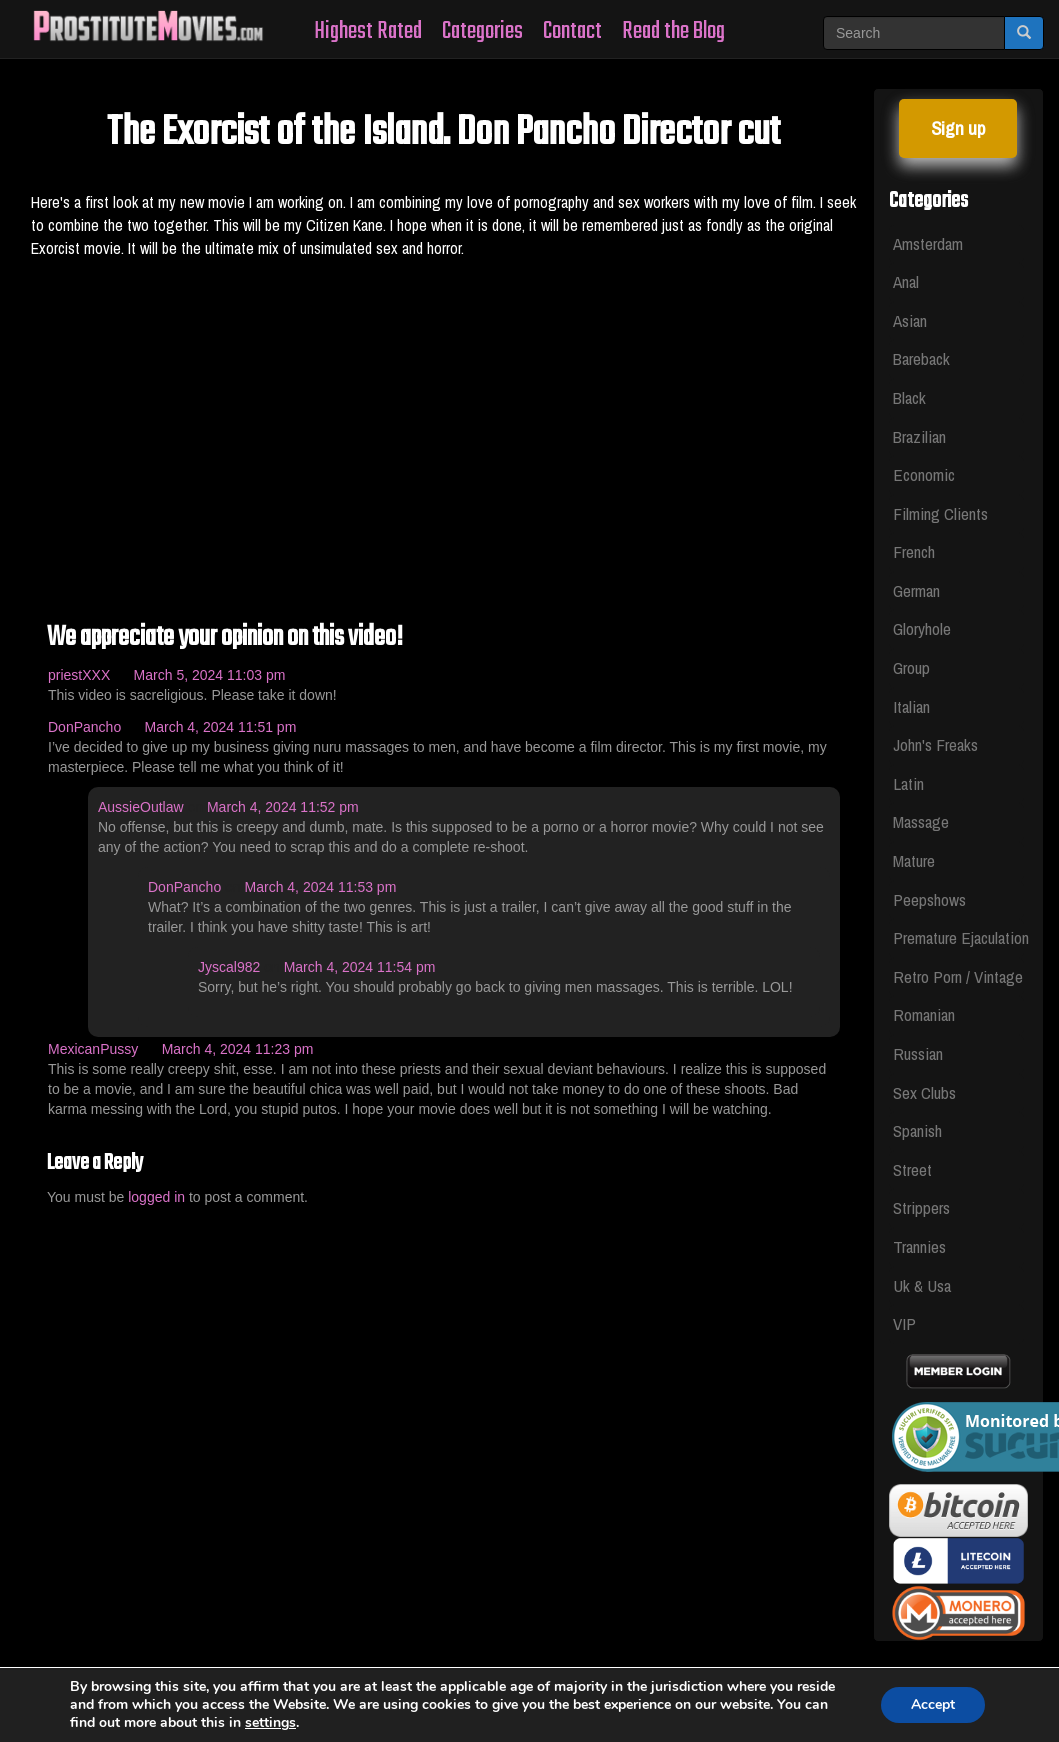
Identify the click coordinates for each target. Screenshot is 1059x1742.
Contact (572, 31)
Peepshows (929, 899)
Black (909, 397)
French (914, 551)
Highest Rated (368, 31)
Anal (906, 281)
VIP (904, 1323)
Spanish (917, 1130)
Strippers (921, 1207)
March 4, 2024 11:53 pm (321, 887)
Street (912, 1169)
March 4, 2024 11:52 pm (283, 807)
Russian (918, 1053)
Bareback (921, 358)
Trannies (919, 1246)
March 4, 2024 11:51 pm (221, 727)
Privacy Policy (747, 1675)
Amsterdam (928, 243)
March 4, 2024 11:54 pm (360, 967)
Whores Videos (314, 1675)
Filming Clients (940, 513)
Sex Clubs (924, 1092)
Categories (482, 31)
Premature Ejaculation (959, 937)
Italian (911, 706)
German (916, 590)
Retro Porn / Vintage (958, 976)
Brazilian (919, 436)
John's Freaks (935, 744)
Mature (914, 860)
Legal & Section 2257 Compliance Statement (533, 1675)
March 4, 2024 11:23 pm (238, 1049)
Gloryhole (922, 628)
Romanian (924, 1014)
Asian (910, 320)
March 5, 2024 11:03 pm (210, 675)
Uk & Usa (922, 1285)
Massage (921, 821)
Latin (908, 783)
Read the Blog (673, 31)
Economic (924, 474)
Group (911, 667)
